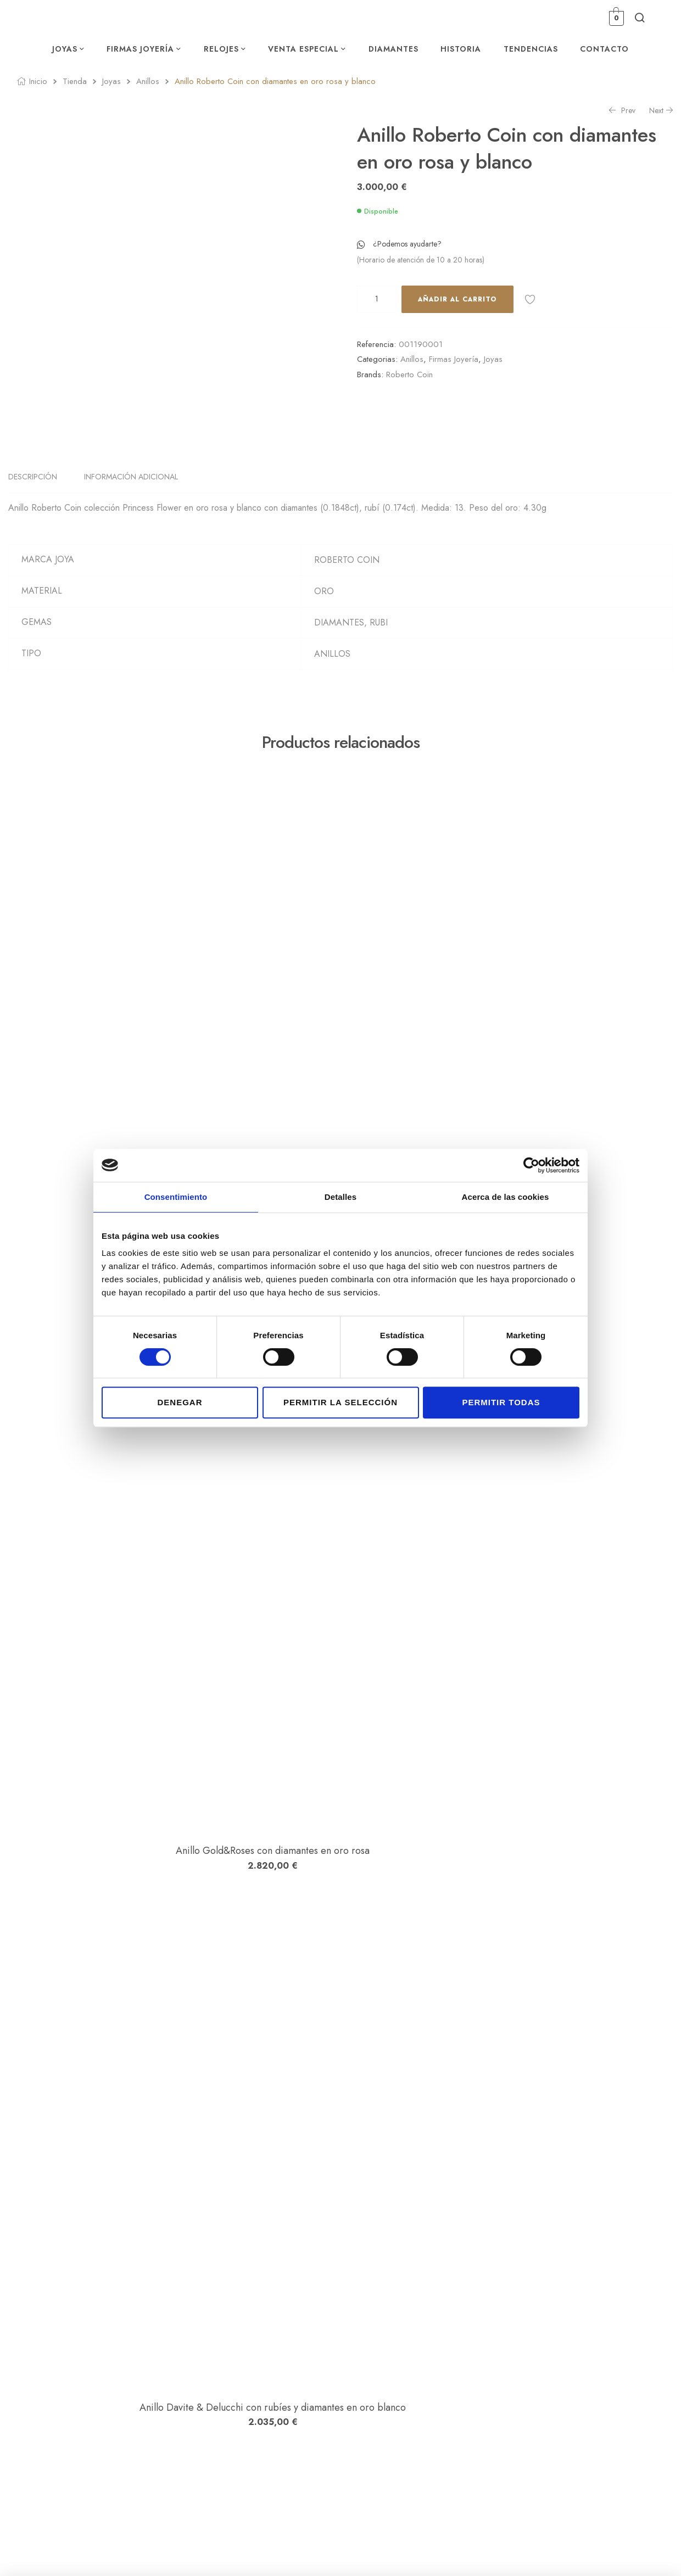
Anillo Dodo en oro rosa (181, 2223)
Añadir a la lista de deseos (530, 299)
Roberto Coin (409, 374)
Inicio (38, 81)
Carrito (475, 2415)
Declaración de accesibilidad (616, 2446)
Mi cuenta (479, 2384)
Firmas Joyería (453, 359)
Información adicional (131, 494)
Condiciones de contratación (616, 2415)
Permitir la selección (340, 1402)
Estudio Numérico (259, 2552)
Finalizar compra (491, 2431)
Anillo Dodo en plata (181, 1122)
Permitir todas (501, 1402)
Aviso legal (587, 2384)
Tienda (75, 81)
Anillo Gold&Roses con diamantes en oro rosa (181, 1489)
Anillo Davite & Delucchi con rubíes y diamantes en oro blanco (181, 1856)
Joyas (111, 81)
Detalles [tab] (340, 1197)
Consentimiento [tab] (176, 1197)
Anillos (147, 81)
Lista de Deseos (488, 2400)
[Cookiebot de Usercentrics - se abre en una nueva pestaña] (531, 1165)
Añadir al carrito (457, 299)
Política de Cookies (600, 2431)
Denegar (179, 1402)
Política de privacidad (604, 2400)
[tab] (38, 494)
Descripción (32, 494)
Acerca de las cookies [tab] (505, 1197)
